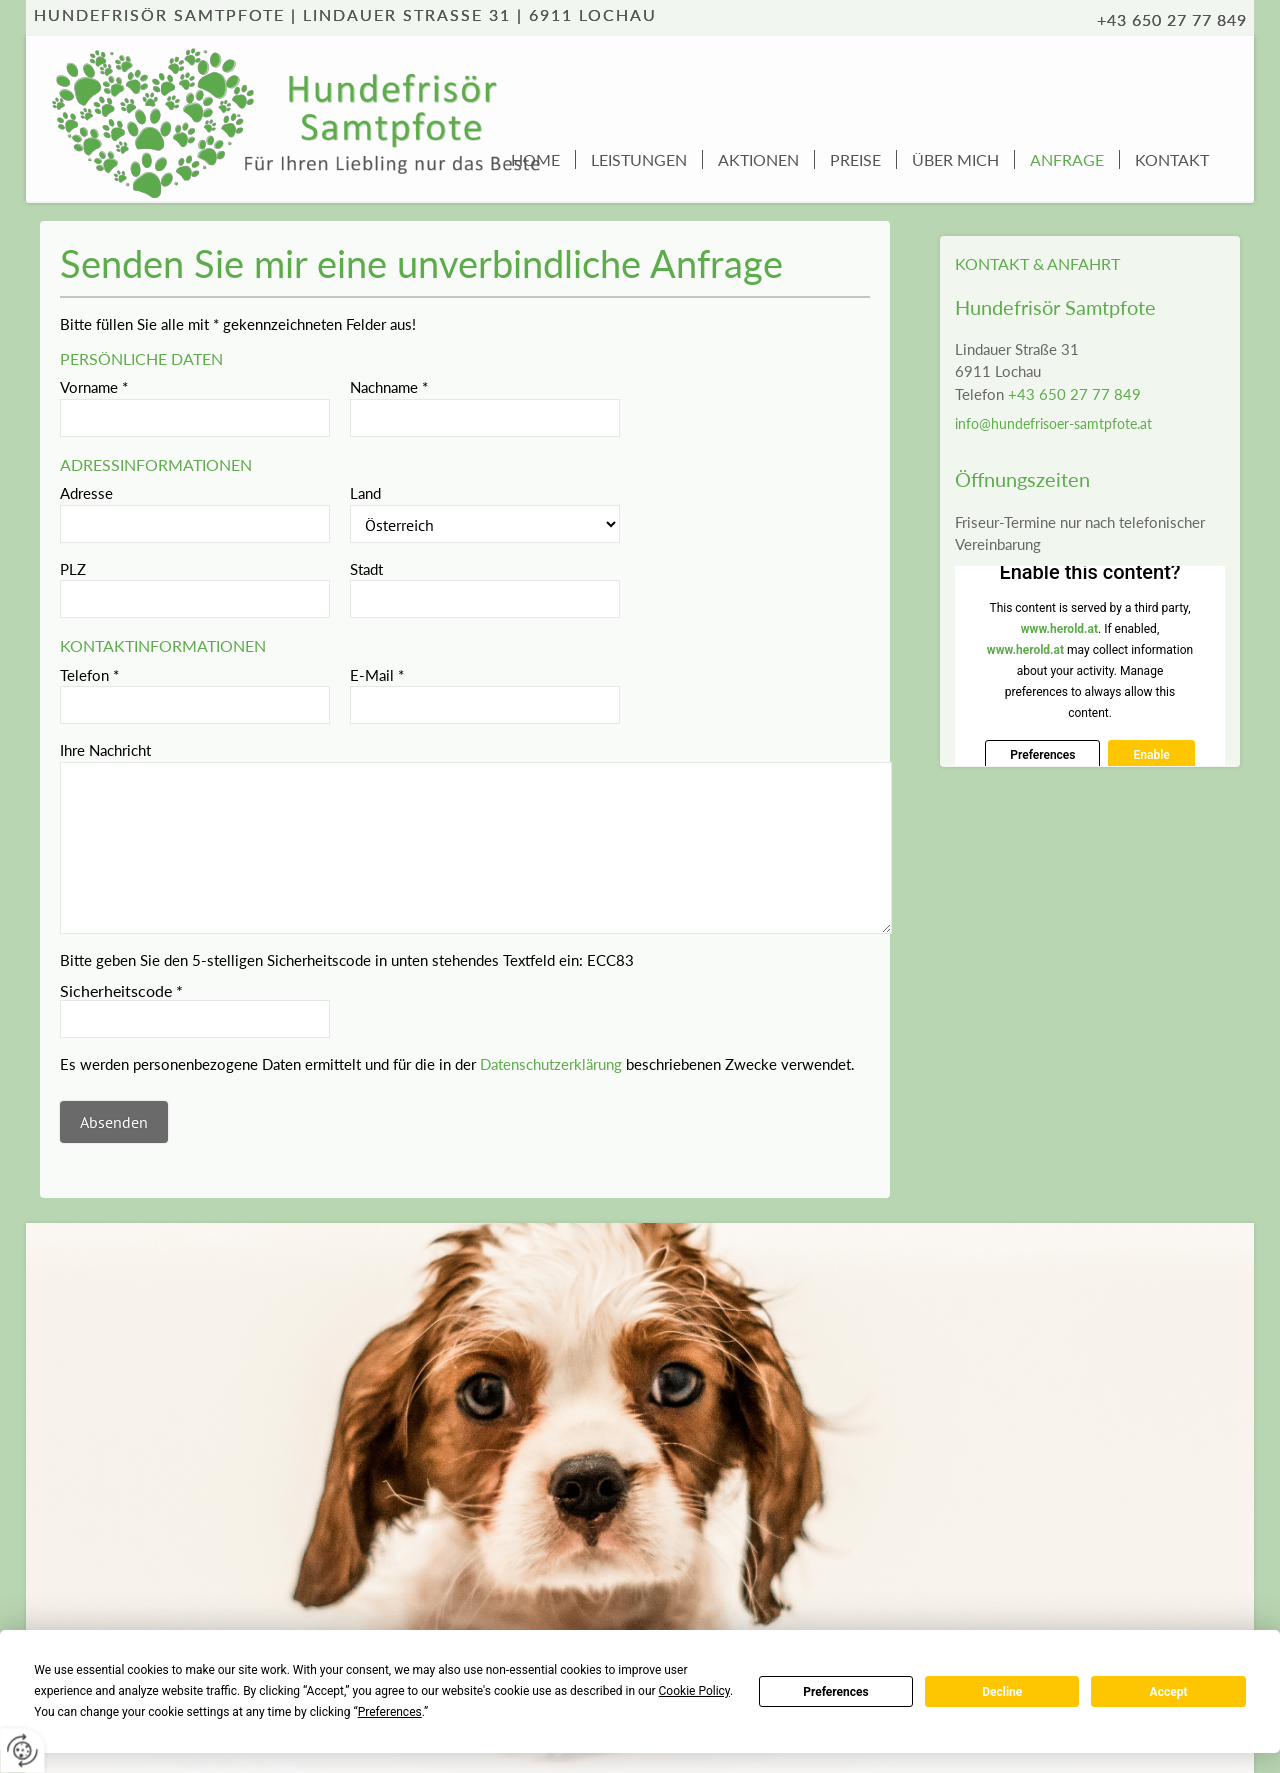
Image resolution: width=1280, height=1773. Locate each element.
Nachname (389, 387)
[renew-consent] (22, 1750)
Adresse (86, 493)
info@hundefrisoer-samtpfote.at (1053, 423)
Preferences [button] (390, 1712)
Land (365, 493)
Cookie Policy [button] (694, 1691)
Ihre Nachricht (105, 750)
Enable (1151, 755)
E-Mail (377, 675)
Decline (1002, 1692)
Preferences (836, 1692)
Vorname (94, 387)
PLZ (73, 569)
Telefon (89, 675)
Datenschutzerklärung (551, 1064)
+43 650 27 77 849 (1074, 394)
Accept (1169, 1692)
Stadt (366, 569)
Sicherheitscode (121, 990)
